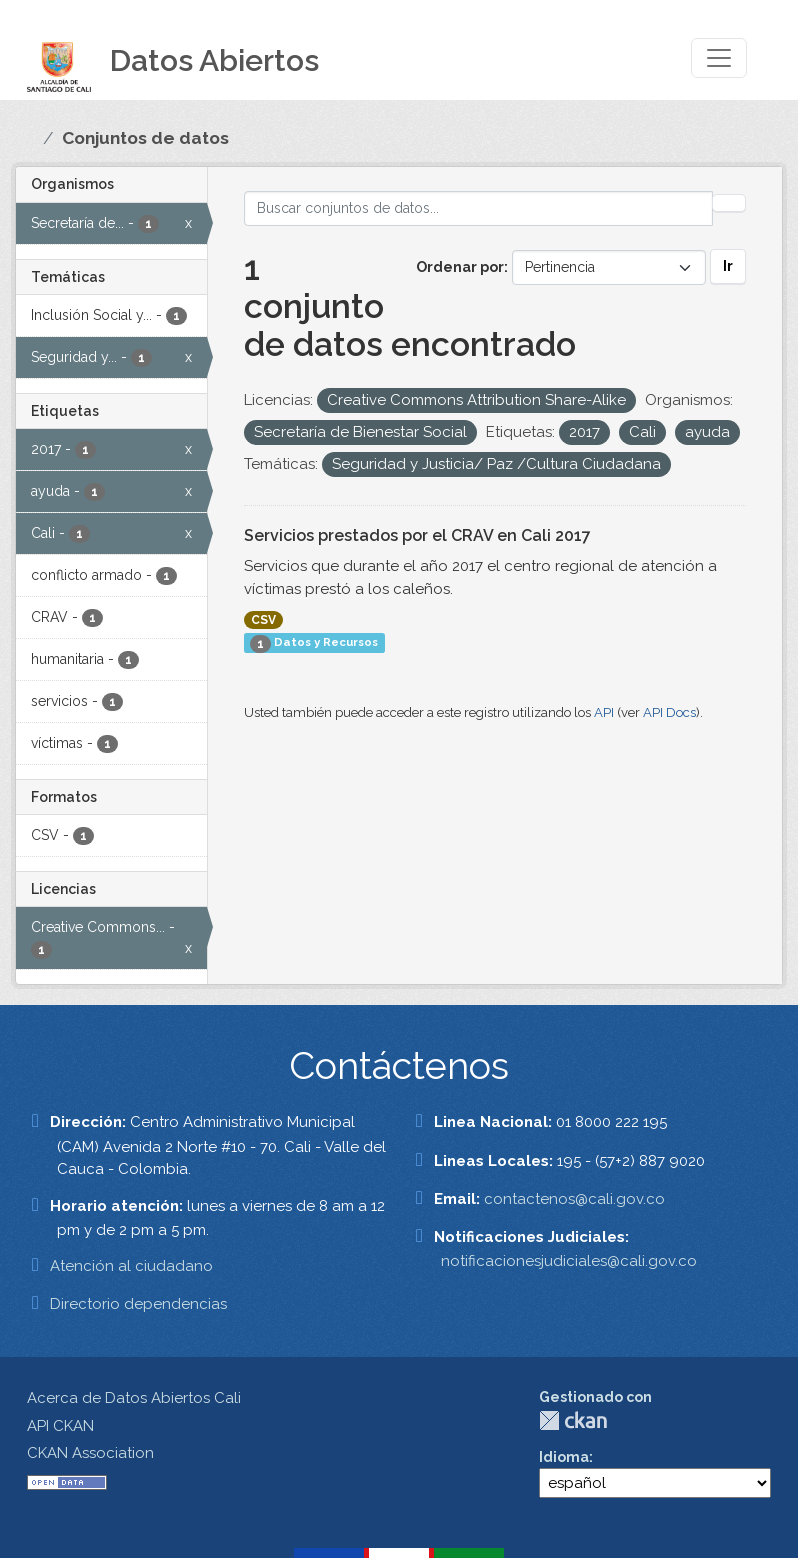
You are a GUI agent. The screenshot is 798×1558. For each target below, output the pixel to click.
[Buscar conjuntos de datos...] (479, 208)
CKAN (573, 1420)
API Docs (669, 712)
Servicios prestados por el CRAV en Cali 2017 (417, 535)
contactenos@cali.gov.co (574, 1199)
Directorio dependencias (138, 1304)
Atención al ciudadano (131, 1266)
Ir (728, 266)
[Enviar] (729, 203)
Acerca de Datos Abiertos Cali (134, 1398)
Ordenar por (460, 267)
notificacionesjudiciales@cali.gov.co (569, 1261)
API (604, 712)
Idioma (564, 1457)
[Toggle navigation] (719, 58)
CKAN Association (90, 1453)
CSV (263, 620)
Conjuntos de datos (145, 138)
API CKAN (60, 1426)
